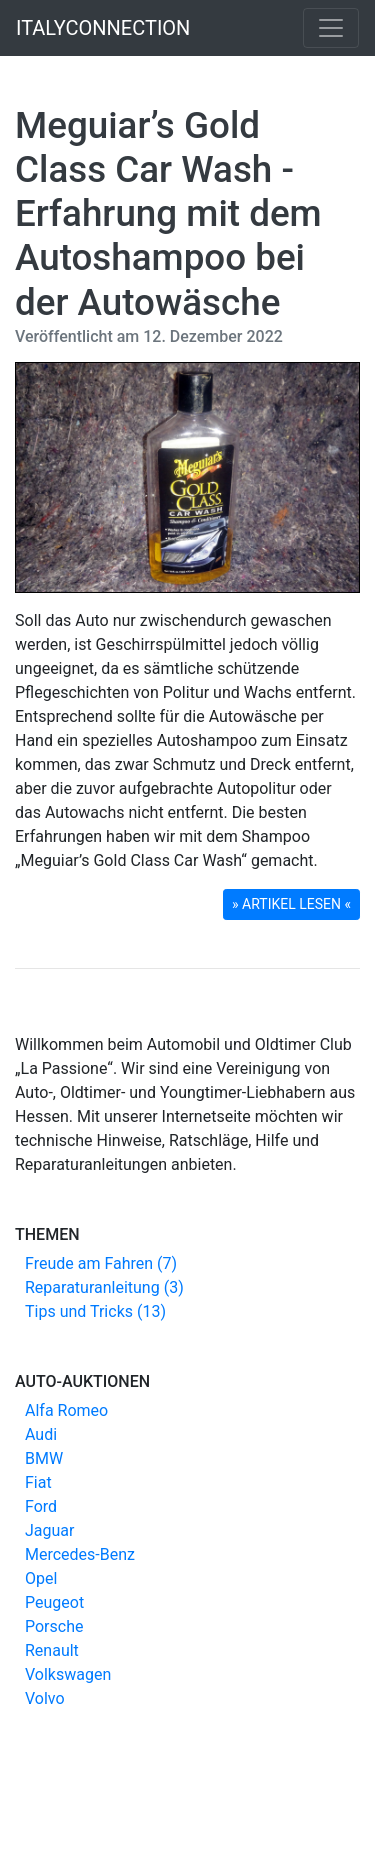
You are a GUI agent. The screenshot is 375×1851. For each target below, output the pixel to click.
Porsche (54, 1626)
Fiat (38, 1482)
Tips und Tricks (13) (95, 1311)
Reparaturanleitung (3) (104, 1287)
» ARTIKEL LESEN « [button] (291, 904)
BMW (44, 1458)
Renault (52, 1650)
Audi (41, 1434)
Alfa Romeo (66, 1410)
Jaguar (49, 1530)
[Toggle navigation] (331, 28)
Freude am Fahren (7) (101, 1263)
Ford (41, 1506)
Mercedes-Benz (80, 1554)
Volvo (45, 1698)
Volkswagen (68, 1674)
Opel (41, 1578)
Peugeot (54, 1602)
